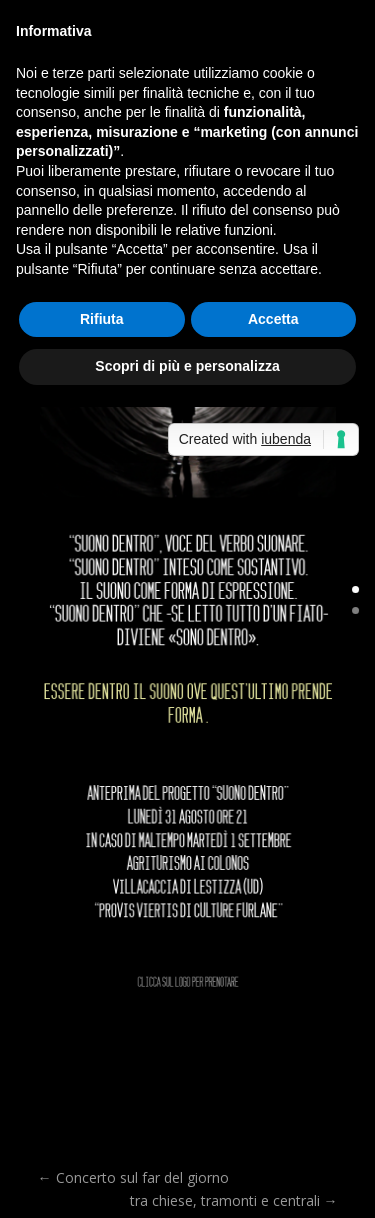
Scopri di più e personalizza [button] (187, 366)
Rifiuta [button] (102, 319)
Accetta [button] (273, 319)
